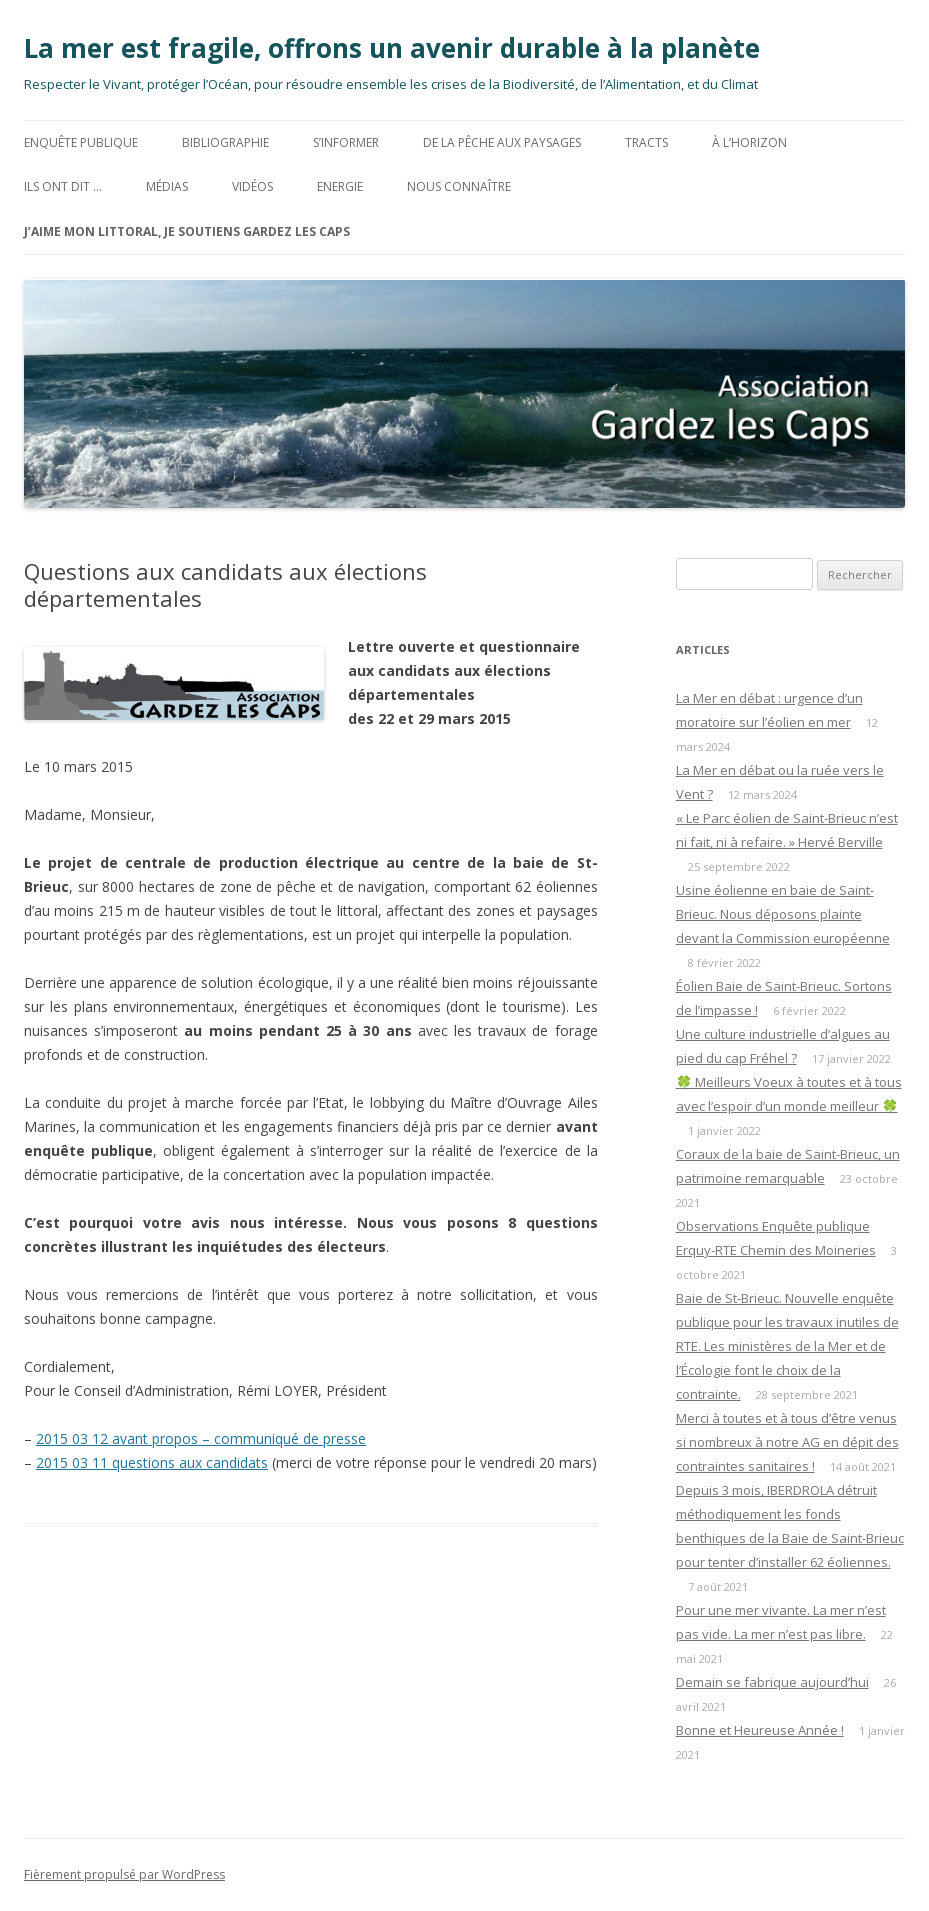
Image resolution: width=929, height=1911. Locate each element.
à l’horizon (749, 142)
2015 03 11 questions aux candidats (152, 1462)
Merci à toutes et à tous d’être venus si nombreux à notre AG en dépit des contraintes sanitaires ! (787, 1442)
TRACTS (646, 142)
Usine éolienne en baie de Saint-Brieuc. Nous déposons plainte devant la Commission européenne (783, 914)
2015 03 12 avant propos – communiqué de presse (201, 1438)
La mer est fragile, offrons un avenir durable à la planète (392, 48)
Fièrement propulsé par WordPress (124, 1874)
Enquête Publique (81, 142)
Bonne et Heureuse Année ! (760, 1730)
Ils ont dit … (63, 186)
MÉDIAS (167, 186)
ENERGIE (340, 186)
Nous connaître (459, 186)
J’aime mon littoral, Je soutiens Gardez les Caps (187, 231)
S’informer (346, 142)
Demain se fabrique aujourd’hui (772, 1682)
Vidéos (252, 186)
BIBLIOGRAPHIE (225, 142)
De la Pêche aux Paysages (502, 142)
